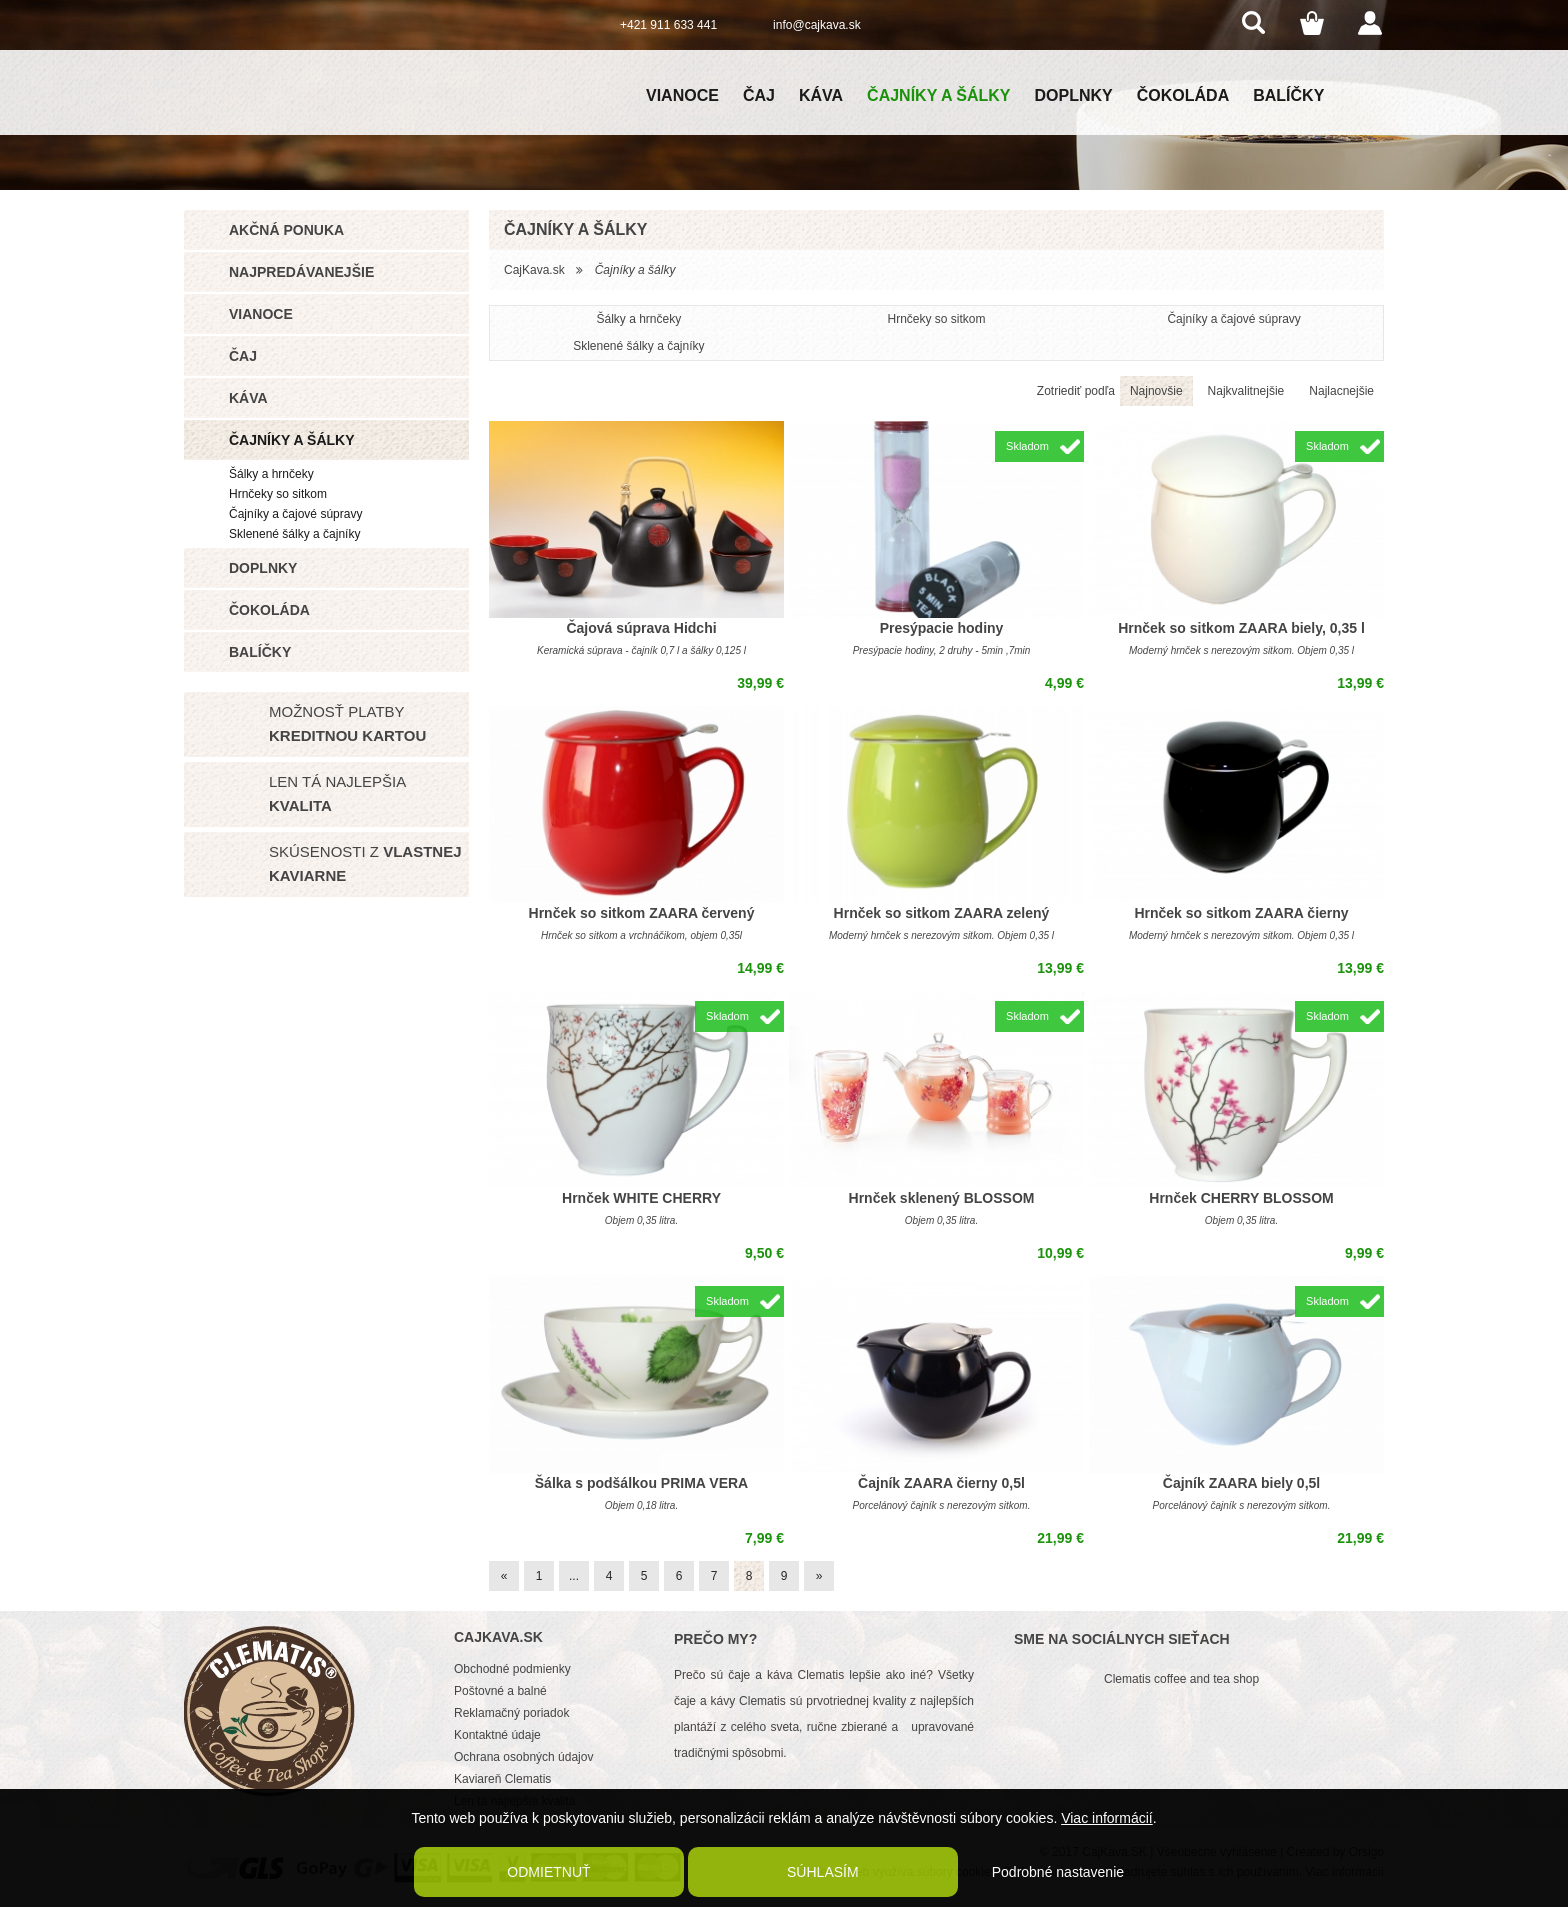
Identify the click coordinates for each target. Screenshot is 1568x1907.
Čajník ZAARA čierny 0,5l (941, 1483)
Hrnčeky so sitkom (278, 494)
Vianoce (682, 95)
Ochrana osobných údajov (523, 1757)
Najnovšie (1156, 391)
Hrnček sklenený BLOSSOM (942, 1198)
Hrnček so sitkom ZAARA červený (642, 913)
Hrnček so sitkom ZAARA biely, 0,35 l (1241, 628)
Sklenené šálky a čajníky (294, 534)
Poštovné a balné (500, 1691)
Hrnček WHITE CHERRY (641, 1198)
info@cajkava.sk (817, 25)
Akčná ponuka (286, 230)
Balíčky (1288, 95)
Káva (821, 95)
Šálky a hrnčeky (271, 474)
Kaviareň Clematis (502, 1779)
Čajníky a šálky (938, 95)
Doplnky (1074, 95)
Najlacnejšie (1341, 391)
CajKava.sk (534, 270)
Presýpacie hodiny (942, 628)
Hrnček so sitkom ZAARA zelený (942, 913)
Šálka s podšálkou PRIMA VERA (641, 1483)
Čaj (759, 95)
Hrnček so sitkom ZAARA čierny (1241, 913)
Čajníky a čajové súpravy (295, 514)
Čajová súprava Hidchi (641, 628)
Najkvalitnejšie (1246, 391)
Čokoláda (1183, 95)
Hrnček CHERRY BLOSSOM (1241, 1198)
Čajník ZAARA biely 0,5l (1241, 1483)
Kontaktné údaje (497, 1735)
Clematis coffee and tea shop (1181, 1679)
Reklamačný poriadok (511, 1713)
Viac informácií (1107, 1818)
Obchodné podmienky (512, 1669)
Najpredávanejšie (301, 272)
